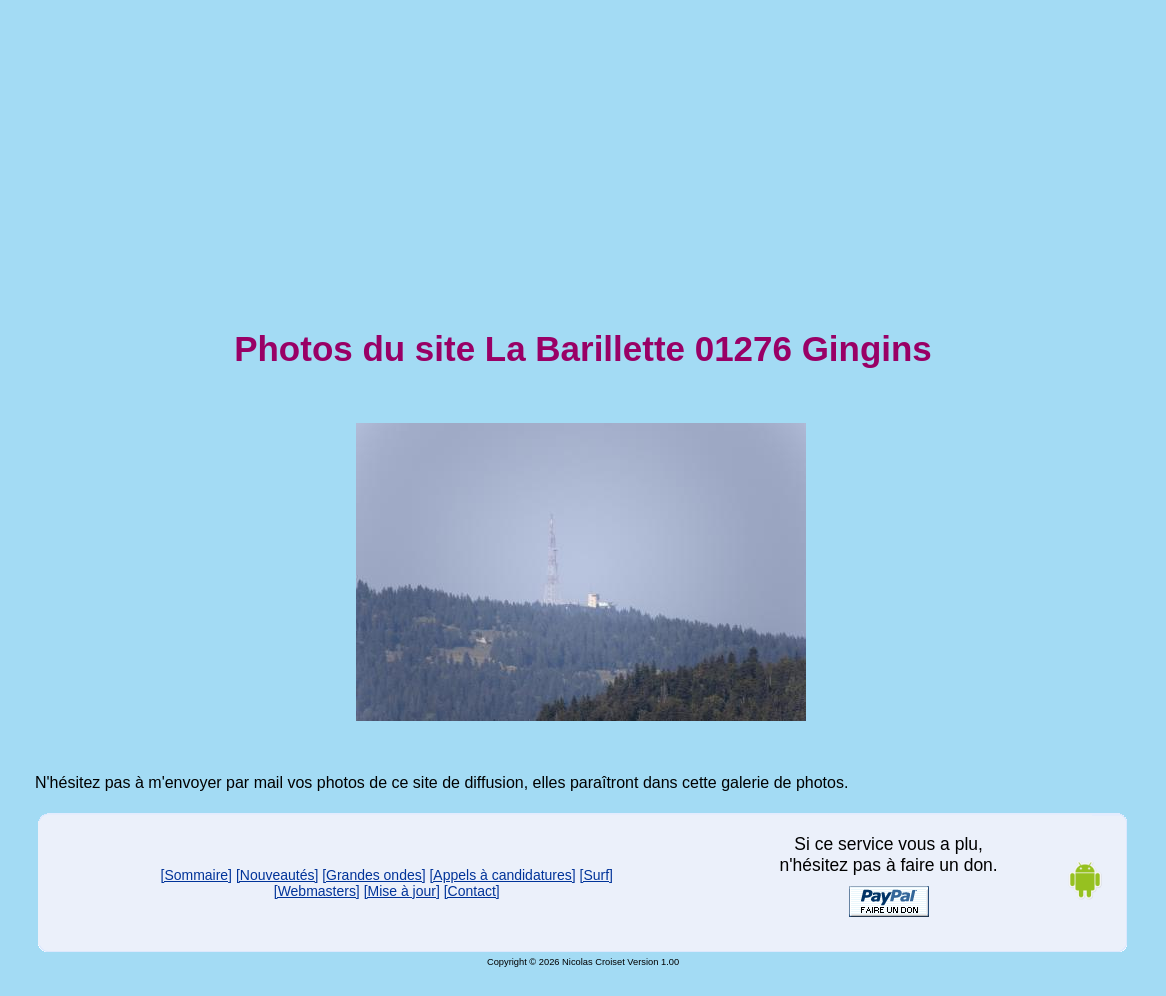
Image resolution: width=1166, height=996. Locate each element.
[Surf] (596, 875)
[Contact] (472, 891)
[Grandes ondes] (373, 875)
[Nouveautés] (277, 875)
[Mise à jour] (402, 891)
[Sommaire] (197, 875)
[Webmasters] (317, 891)
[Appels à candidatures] (502, 875)
